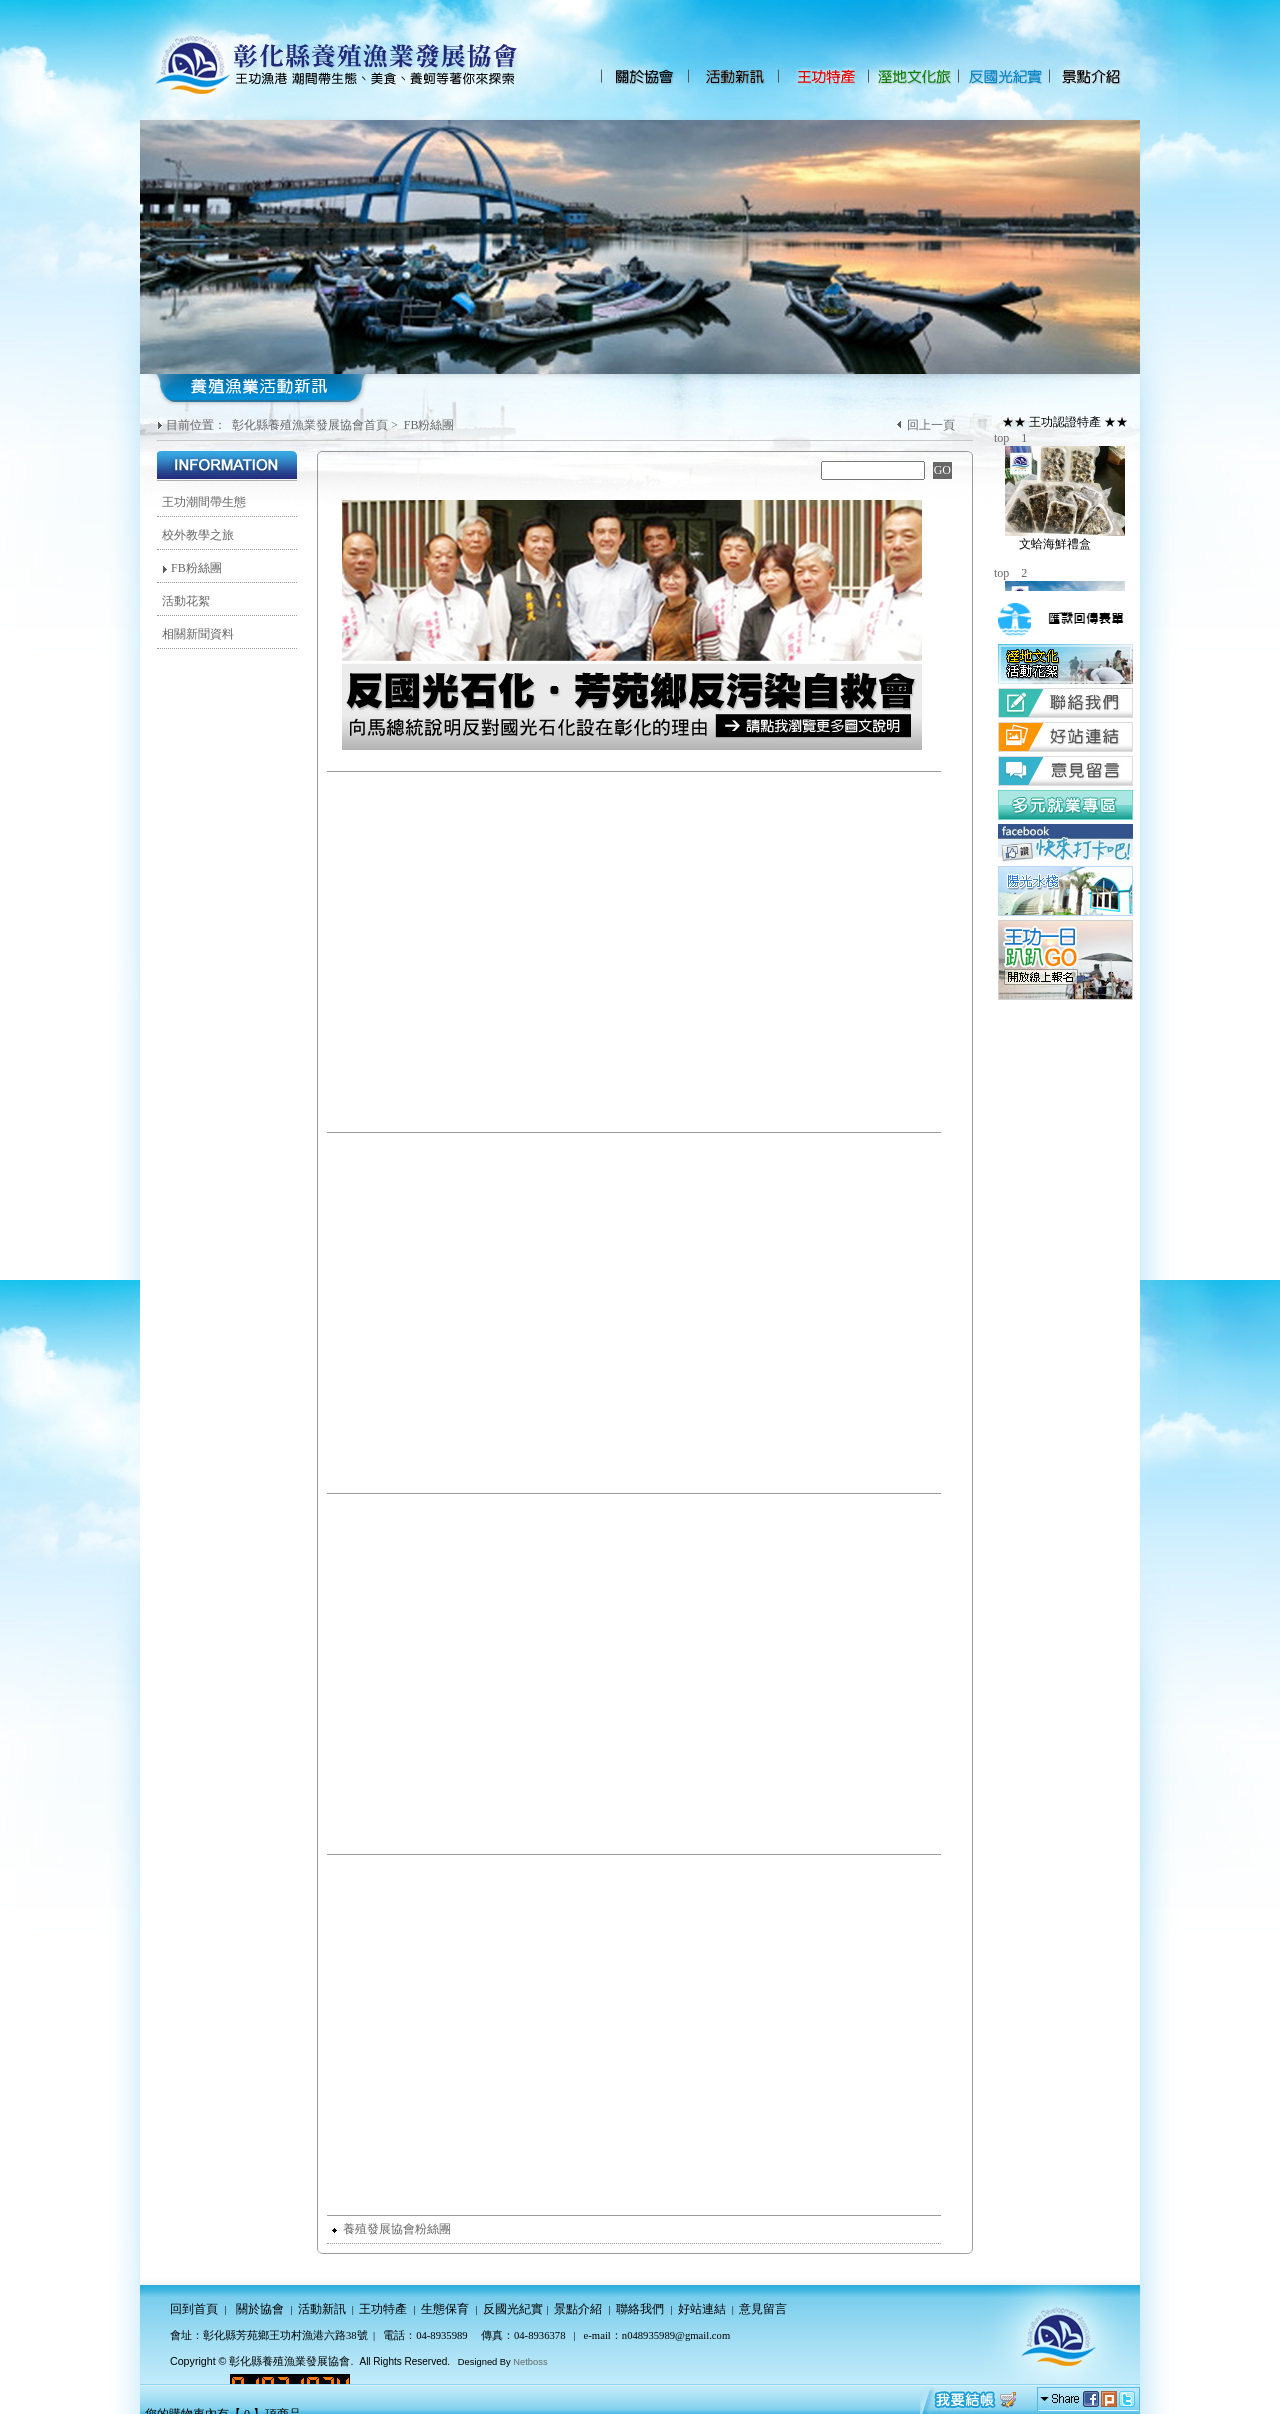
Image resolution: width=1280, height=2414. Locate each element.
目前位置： (197, 425)
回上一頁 (931, 425)
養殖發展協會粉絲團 (391, 2229)
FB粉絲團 (429, 425)
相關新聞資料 (198, 634)
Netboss (530, 2362)
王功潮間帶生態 (204, 502)
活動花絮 (186, 601)
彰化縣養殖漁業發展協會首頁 (310, 425)
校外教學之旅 (198, 535)
